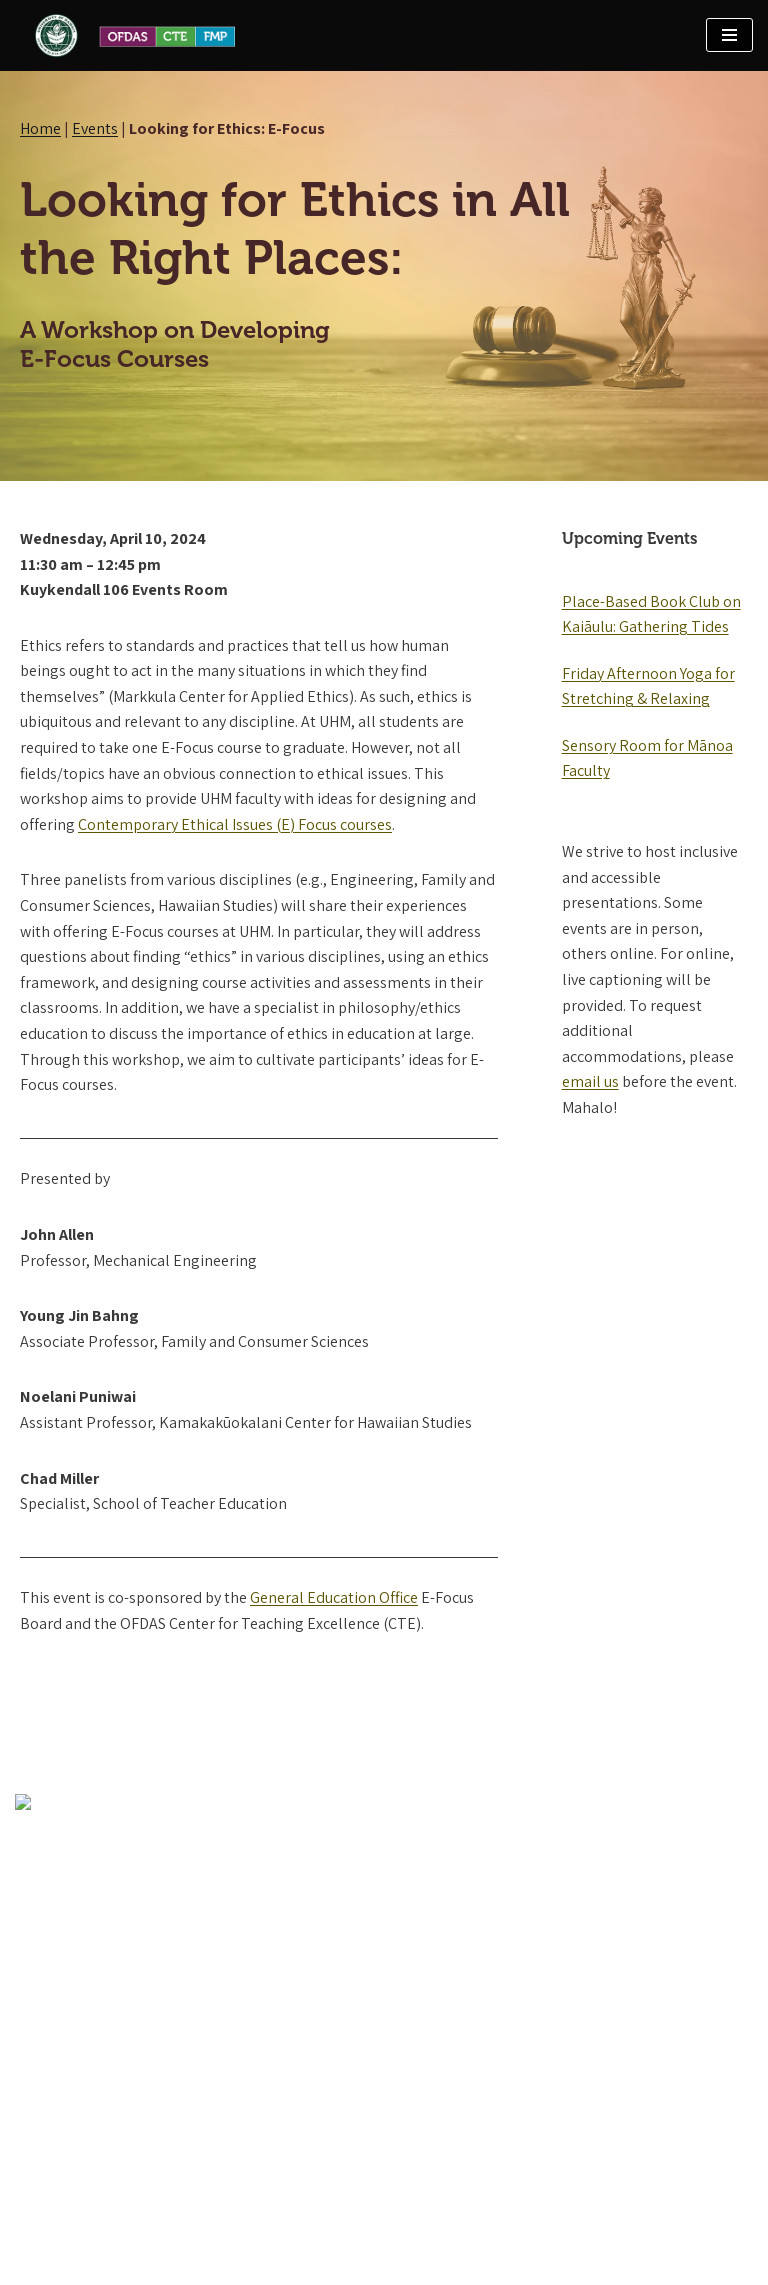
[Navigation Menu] (729, 35)
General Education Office (334, 1597)
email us (590, 1081)
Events (95, 128)
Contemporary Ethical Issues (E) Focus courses (235, 824)
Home (40, 128)
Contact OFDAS (66, 2156)
